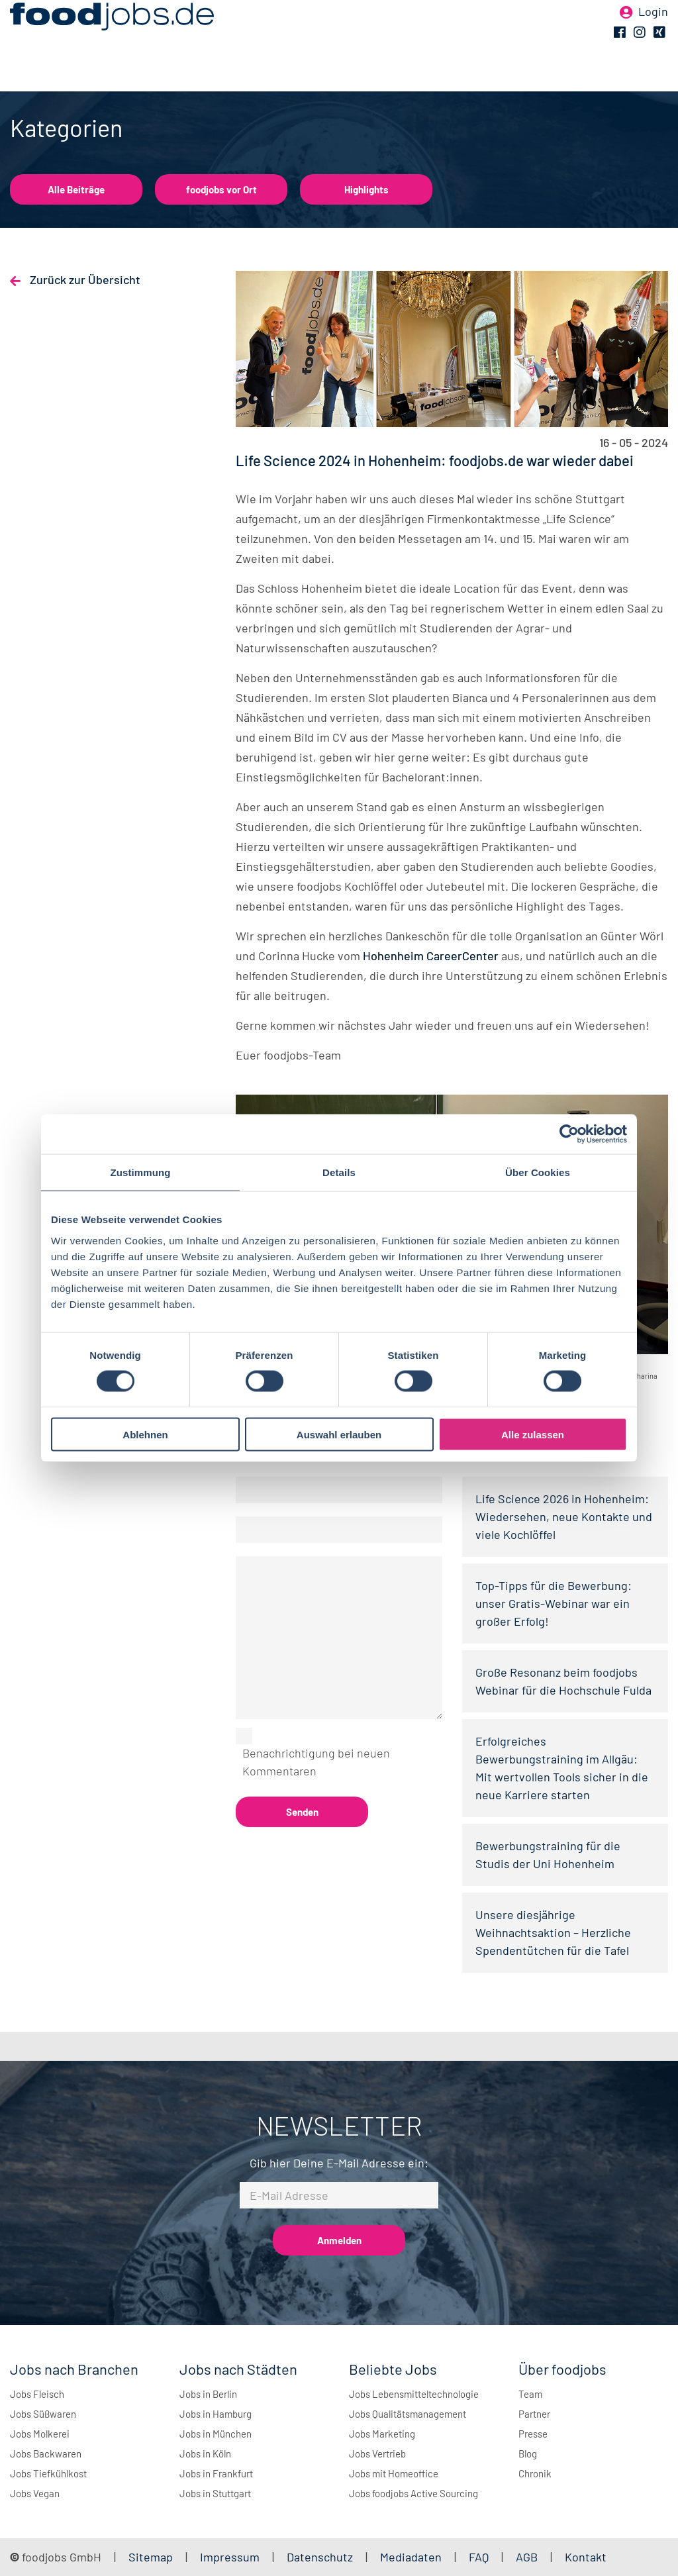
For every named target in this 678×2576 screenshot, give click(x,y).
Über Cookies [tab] (537, 1172)
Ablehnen (145, 1434)
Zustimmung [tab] (141, 1172)
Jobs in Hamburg (215, 2414)
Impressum (230, 2557)
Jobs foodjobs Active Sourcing (413, 2493)
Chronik (535, 2473)
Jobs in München (215, 2434)
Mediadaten (411, 2557)
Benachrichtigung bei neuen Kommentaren (316, 1762)
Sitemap (150, 2557)
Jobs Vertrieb (377, 2453)
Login (653, 32)
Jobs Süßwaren (43, 2414)
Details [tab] (339, 1172)
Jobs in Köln (205, 2453)
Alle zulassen (532, 1434)
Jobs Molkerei (40, 2434)
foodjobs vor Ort (221, 189)
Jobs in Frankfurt (216, 2473)
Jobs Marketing (382, 2434)
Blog (527, 2453)
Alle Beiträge (76, 189)
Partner (534, 2414)
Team (530, 2394)
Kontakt (585, 2557)
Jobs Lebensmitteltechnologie (414, 2394)
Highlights (366, 189)
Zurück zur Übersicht (83, 279)
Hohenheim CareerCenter (431, 955)
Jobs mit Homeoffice (393, 2473)
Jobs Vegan (35, 2493)
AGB (528, 2557)
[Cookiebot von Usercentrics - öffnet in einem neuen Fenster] (569, 1134)
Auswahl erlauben (339, 1434)
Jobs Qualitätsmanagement (407, 2414)
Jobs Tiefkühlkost (48, 2473)
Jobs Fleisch (37, 2394)
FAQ (479, 2557)
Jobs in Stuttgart (215, 2493)
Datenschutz (321, 2557)
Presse (533, 2434)
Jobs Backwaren (45, 2453)
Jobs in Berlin (208, 2394)
